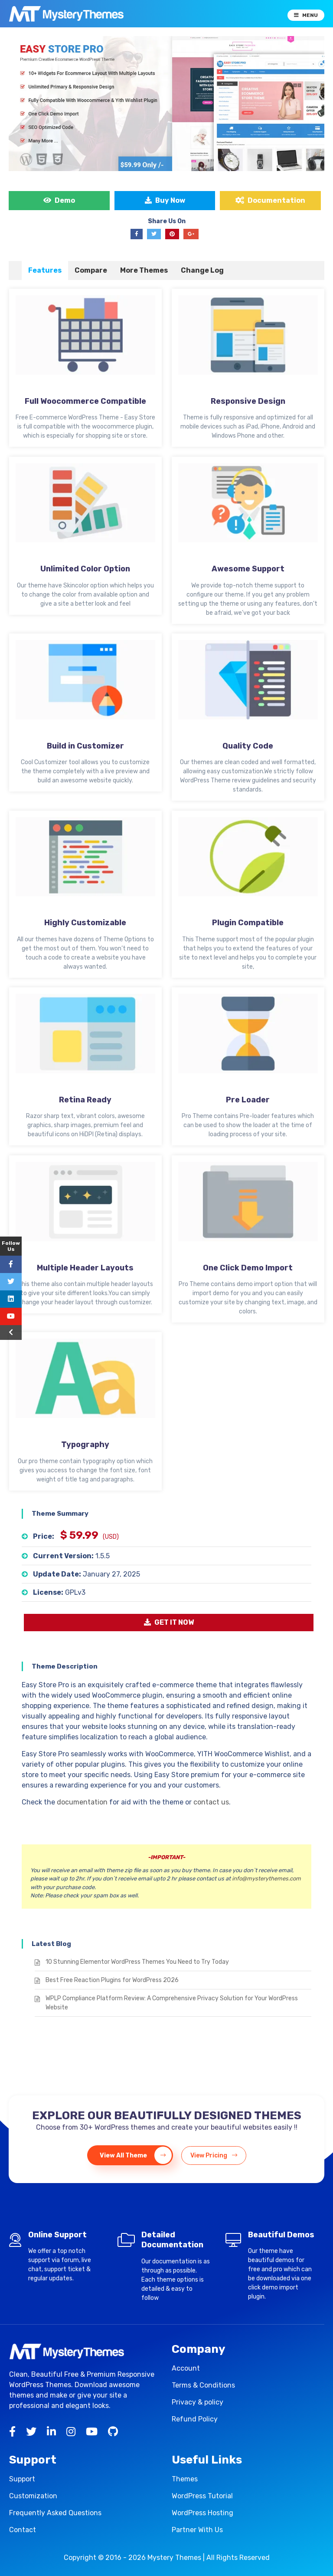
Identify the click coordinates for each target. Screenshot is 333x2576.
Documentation (270, 200)
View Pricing (213, 2155)
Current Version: (63, 1556)
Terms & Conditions (203, 2385)
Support (22, 2479)
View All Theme (136, 2155)
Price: (43, 1536)
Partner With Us (197, 2530)
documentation (82, 1802)
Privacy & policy (197, 2402)
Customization (33, 2496)
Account (186, 2368)
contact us (211, 1802)
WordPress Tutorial (202, 2496)
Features (45, 270)
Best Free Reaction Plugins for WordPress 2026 (112, 1980)
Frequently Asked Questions (55, 2513)
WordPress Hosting (202, 2513)
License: (48, 1592)
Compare (91, 270)
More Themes (144, 270)
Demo (59, 200)
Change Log (202, 270)
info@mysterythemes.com (266, 1878)
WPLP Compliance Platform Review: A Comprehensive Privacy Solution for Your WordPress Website (172, 2003)
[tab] (45, 270)
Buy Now (165, 200)
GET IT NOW (169, 1622)
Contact (22, 2530)
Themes (185, 2479)
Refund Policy (195, 2419)
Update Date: (57, 1574)
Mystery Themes (174, 2557)
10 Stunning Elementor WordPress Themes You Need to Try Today (137, 1962)
